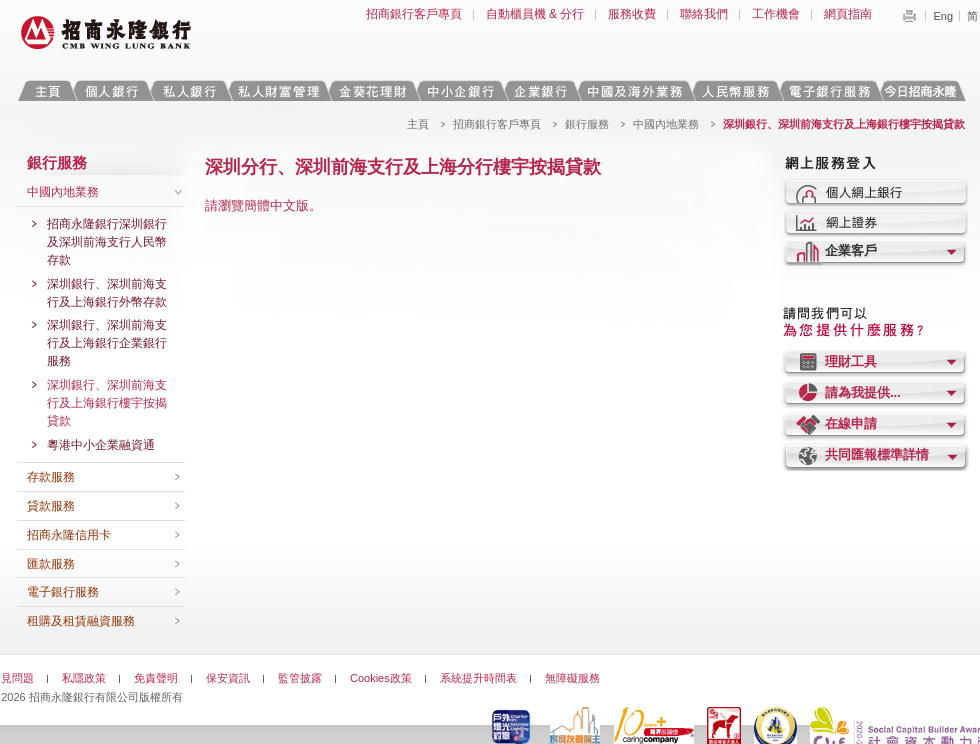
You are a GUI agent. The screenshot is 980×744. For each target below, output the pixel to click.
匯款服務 (51, 564)
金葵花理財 (372, 90)
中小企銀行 (460, 90)
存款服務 (51, 477)
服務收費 (632, 14)
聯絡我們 (704, 14)
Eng (943, 16)
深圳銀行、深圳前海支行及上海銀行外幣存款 (107, 293)
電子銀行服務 (63, 592)
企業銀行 (540, 90)
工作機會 (776, 14)
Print (909, 16)
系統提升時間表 (478, 678)
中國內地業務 (666, 124)
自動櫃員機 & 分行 (535, 14)
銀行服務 (587, 124)
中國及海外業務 (634, 90)
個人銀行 (111, 90)
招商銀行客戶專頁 (414, 14)
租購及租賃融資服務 (81, 621)
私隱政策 (84, 678)
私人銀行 (189, 90)
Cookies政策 (381, 678)
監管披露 (300, 678)
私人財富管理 (278, 90)
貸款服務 (51, 506)
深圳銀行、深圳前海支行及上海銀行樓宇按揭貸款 (107, 403)
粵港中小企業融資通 (101, 445)
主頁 (47, 90)
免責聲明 (156, 678)
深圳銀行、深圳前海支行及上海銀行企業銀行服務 (107, 343)
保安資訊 (228, 678)
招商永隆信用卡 (69, 535)
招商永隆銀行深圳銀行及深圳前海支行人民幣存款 (107, 242)
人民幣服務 (735, 90)
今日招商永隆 (924, 90)
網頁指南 (848, 14)
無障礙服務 (572, 678)
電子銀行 (829, 90)
